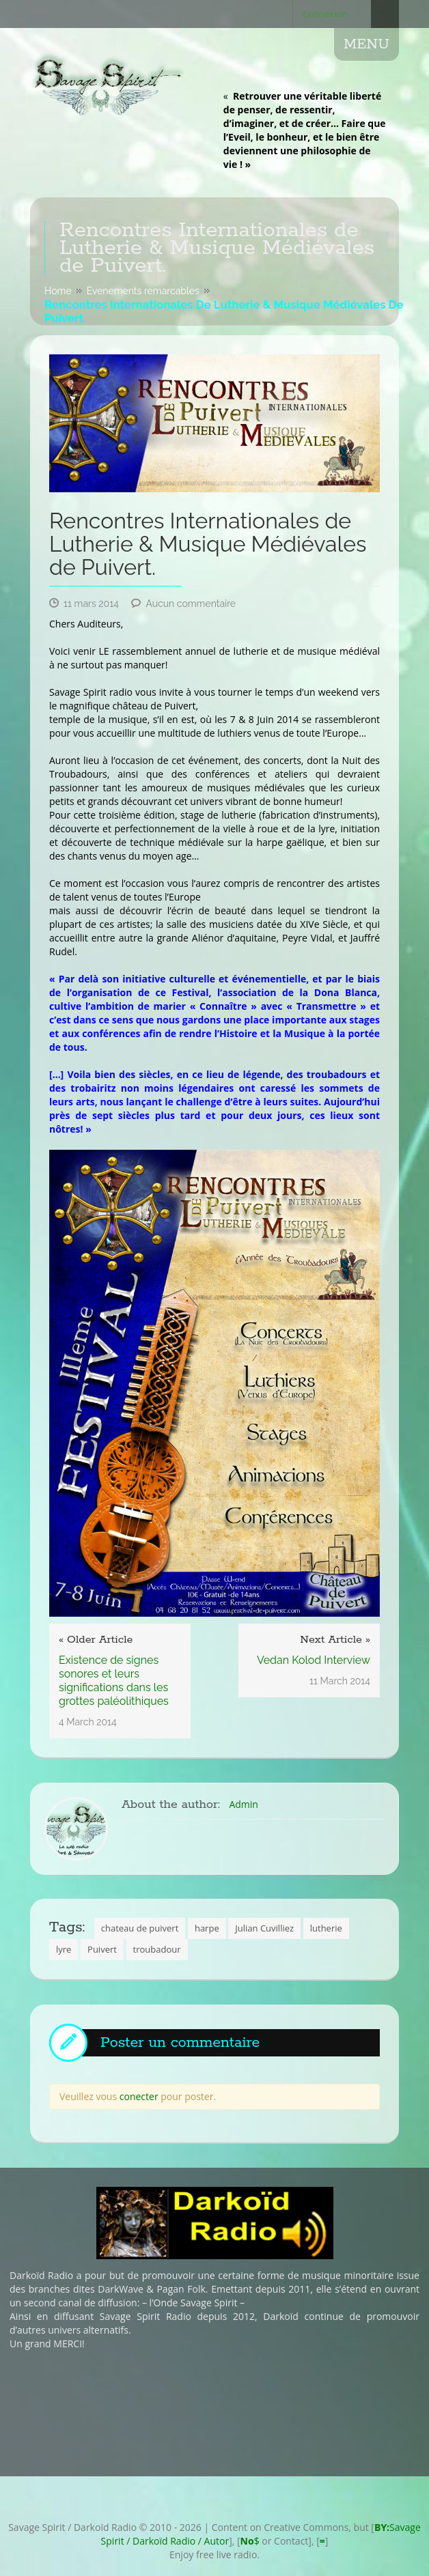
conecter (139, 2096)
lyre (63, 1949)
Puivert (102, 1949)
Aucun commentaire (191, 603)
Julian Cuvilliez (264, 1928)
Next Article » (335, 1640)
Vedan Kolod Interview (313, 1660)
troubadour (157, 1949)
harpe (207, 1928)
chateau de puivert (140, 1928)
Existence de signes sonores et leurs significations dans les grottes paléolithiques (114, 1681)
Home (58, 290)
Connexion (325, 14)
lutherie (326, 1928)
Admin (243, 1804)
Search (385, 14)
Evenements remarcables (143, 290)
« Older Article (96, 1640)
